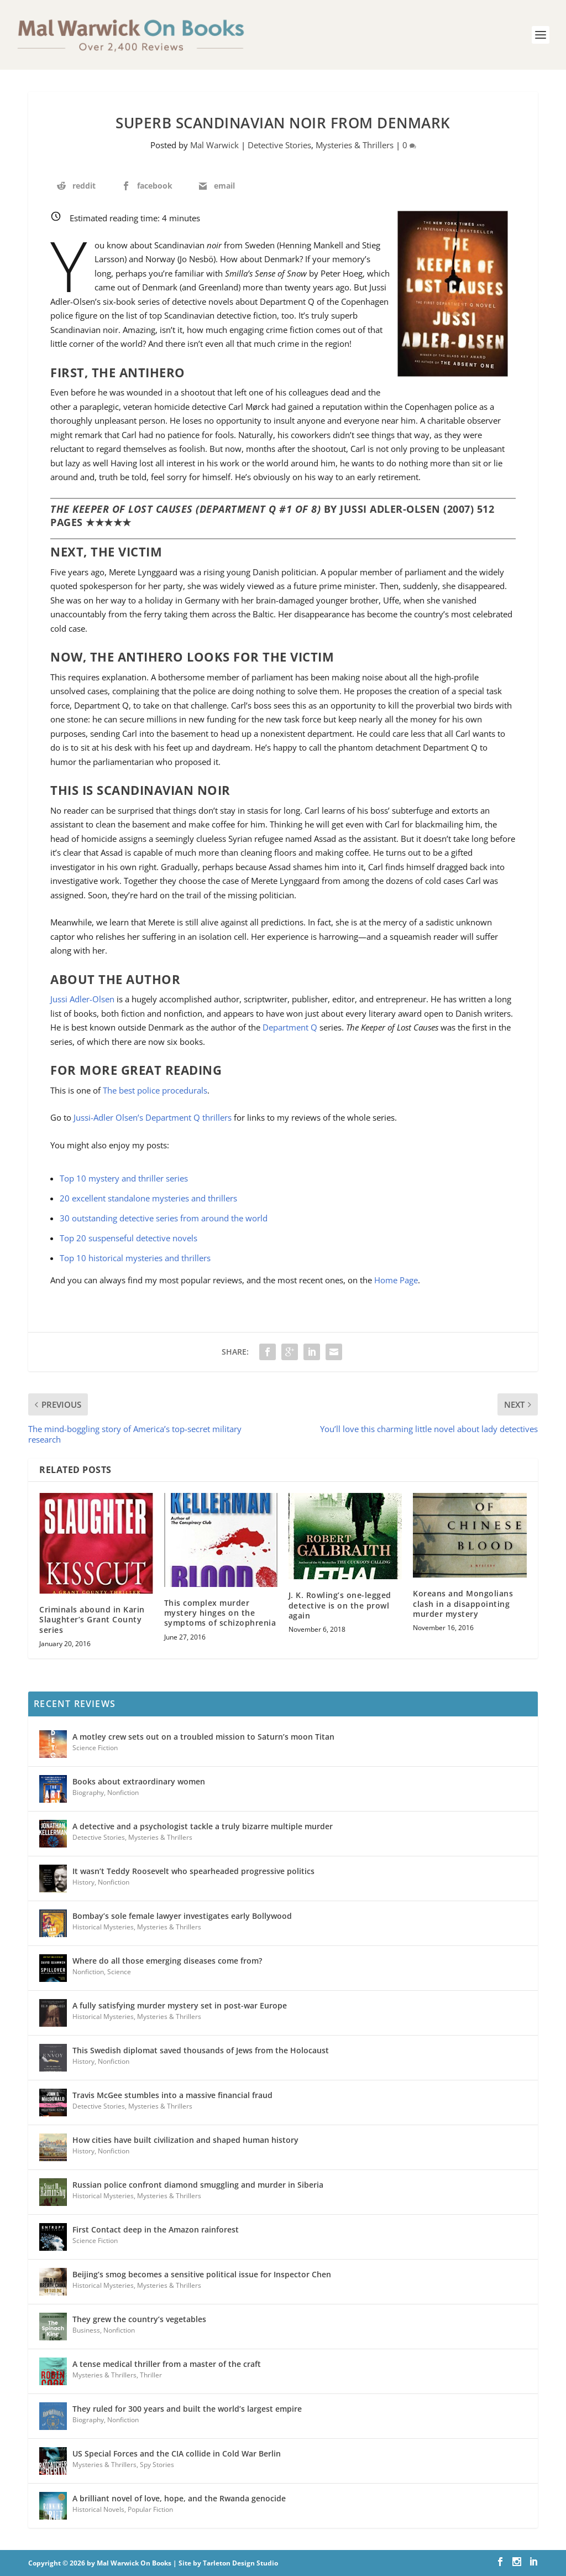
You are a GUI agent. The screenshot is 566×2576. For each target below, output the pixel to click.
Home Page (396, 1280)
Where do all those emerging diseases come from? (167, 1960)
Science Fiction (95, 1747)
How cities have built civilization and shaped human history (185, 2140)
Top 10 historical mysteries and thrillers (135, 1257)
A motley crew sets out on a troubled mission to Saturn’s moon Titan (203, 1736)
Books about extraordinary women (138, 1781)
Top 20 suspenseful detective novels (128, 1237)
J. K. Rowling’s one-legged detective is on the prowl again (340, 1605)
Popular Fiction (150, 2509)
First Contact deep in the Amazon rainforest (155, 2229)
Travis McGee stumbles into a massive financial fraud (172, 2095)
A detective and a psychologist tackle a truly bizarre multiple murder (202, 1826)
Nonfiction (123, 1792)
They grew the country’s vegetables (139, 2319)
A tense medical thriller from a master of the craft (166, 2364)
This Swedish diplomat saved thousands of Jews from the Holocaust (200, 2050)
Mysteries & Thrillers (355, 144)
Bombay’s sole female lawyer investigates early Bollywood (182, 1916)
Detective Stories (279, 144)
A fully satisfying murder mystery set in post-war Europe (179, 2005)
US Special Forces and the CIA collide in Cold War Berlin (176, 2453)
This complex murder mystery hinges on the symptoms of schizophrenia (220, 1612)
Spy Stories (157, 2464)
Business (86, 2330)
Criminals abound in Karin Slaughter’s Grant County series (92, 1619)
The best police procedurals (155, 1090)
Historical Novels (98, 2509)
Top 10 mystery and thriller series (124, 1178)
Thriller (151, 2375)
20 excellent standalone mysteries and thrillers (148, 1198)
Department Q (290, 1027)
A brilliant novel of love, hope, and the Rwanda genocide (179, 2498)
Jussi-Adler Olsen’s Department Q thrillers (153, 1117)
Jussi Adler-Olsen (82, 999)
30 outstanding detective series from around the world (164, 1218)
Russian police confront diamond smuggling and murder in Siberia (197, 2184)
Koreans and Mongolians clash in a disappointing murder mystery (463, 1603)
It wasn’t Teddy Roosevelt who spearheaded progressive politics (193, 1871)
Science (119, 1971)
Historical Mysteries (103, 1927)
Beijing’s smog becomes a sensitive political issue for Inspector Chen (201, 2274)
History (83, 1882)
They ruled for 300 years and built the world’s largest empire (187, 2408)
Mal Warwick (214, 144)
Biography (88, 1792)
